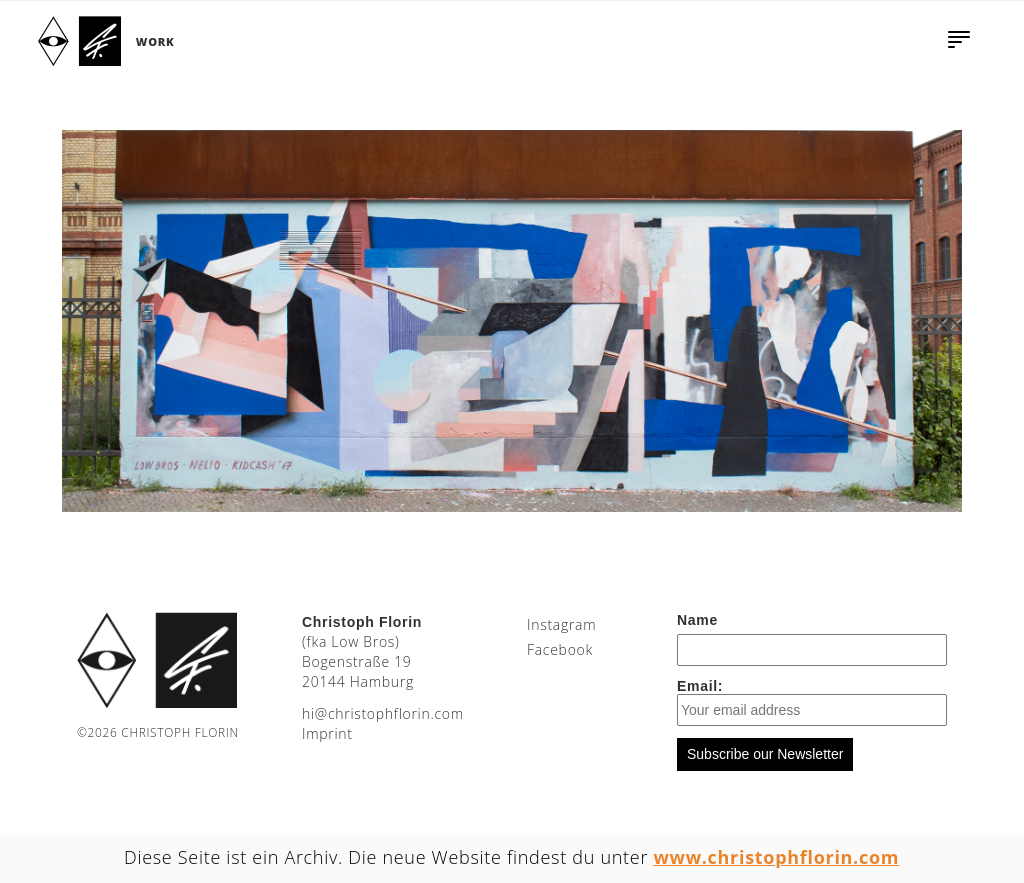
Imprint (327, 733)
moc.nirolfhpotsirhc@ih (383, 713)
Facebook (560, 649)
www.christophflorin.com (777, 857)
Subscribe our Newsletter (765, 754)
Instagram (561, 624)
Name (697, 620)
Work (155, 41)
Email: (812, 702)
